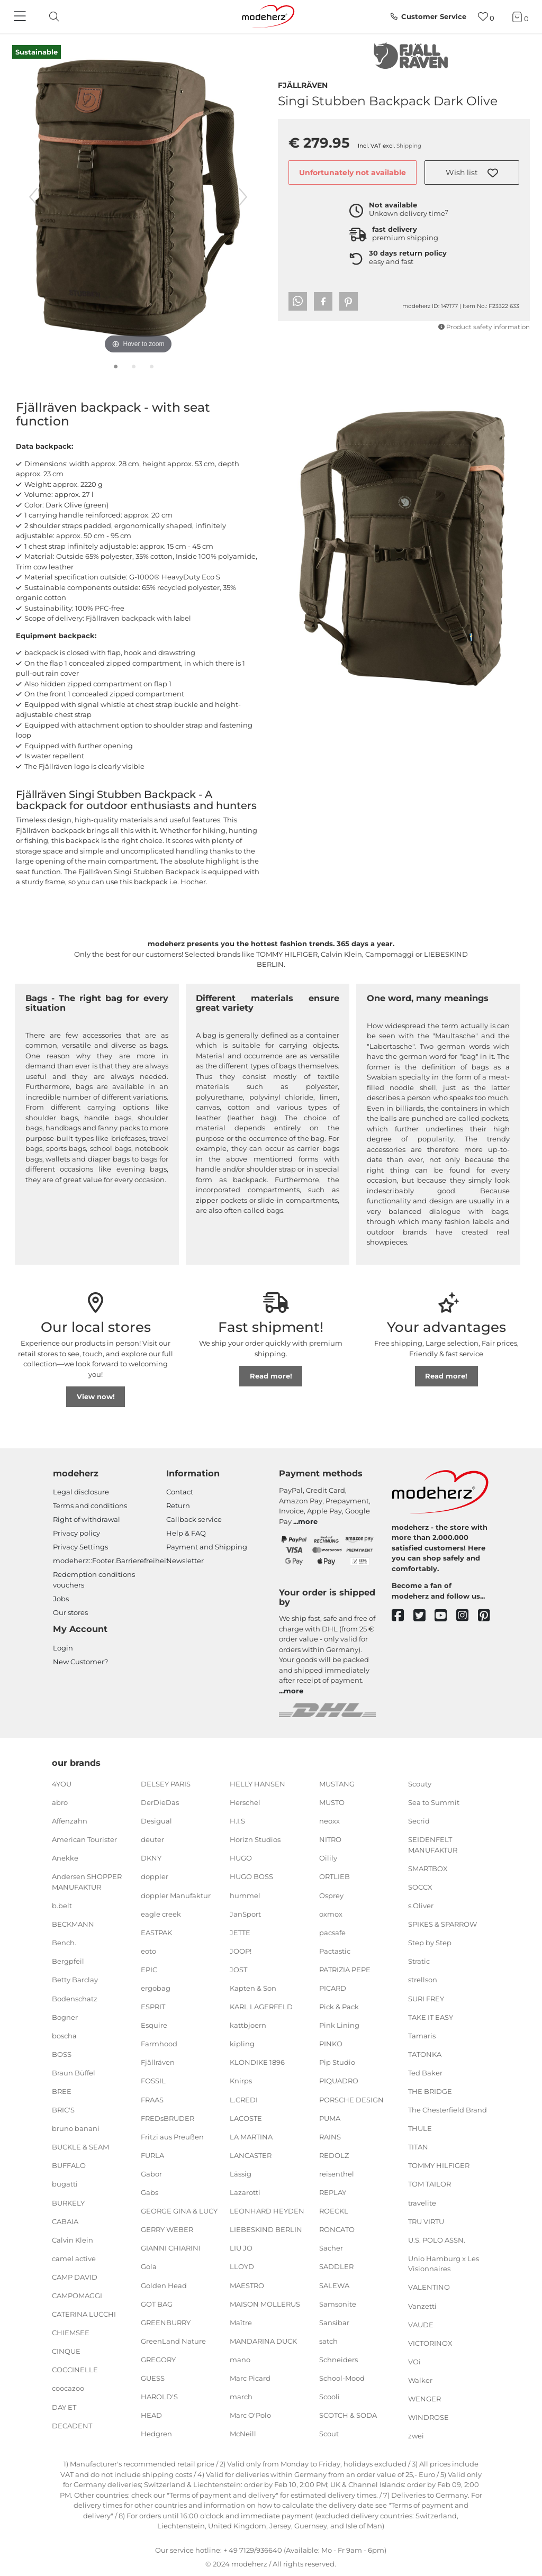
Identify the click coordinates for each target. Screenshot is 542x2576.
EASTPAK (156, 1932)
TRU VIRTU (426, 2221)
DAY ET (64, 2406)
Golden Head (164, 2285)
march (241, 2396)
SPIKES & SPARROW (442, 1924)
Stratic (419, 1961)
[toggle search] (51, 16)
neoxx (329, 1821)
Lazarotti (245, 2192)
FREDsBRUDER (167, 2118)
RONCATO (337, 2229)
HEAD (151, 2415)
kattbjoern (248, 2025)
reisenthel (336, 2174)
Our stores (70, 1612)
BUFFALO (69, 2165)
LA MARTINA (251, 2137)
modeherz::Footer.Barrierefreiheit (111, 1560)
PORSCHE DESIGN (351, 2099)
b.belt (62, 1905)
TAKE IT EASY (430, 2016)
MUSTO (332, 1802)
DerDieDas (160, 1802)
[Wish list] (486, 16)
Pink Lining (339, 2025)
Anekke (65, 1858)
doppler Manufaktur (176, 1895)
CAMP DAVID (74, 2277)
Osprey (331, 1895)
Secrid (419, 1821)
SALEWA (334, 2285)
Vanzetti (422, 2305)
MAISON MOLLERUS (265, 2303)
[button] (472, 172)
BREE (61, 2091)
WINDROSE (428, 2417)
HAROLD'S (159, 2396)
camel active (74, 2258)
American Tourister (84, 1839)
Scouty (419, 1784)
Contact (179, 1491)
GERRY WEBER (167, 2229)
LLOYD (242, 2266)
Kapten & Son (253, 1988)
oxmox (330, 1913)
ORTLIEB (334, 1876)
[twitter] (424, 1615)
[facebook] (402, 1615)
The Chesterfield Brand (447, 2110)
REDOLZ (334, 2155)
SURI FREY (426, 1998)
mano (240, 2359)
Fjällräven (303, 84)
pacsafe (332, 1932)
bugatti (65, 2184)
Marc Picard (250, 2378)
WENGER (424, 2398)
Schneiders (338, 2359)
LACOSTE (246, 2118)
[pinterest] (489, 1615)
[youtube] (445, 1615)
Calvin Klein (72, 2240)
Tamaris (422, 2035)
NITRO (330, 1839)
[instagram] (467, 1615)
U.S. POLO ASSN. (436, 2240)
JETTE (240, 1932)
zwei (416, 2436)
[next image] (243, 197)
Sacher (331, 2248)
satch (328, 2341)
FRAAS (152, 2099)
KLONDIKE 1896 (257, 2062)
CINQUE (66, 2351)
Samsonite (337, 2303)
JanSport (245, 1913)
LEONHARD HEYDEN (267, 2211)
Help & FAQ (186, 1533)
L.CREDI (244, 2099)
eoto (148, 1951)
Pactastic (334, 1951)
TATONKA (424, 2054)
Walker (420, 2380)
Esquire (154, 2025)
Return (178, 1505)
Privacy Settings (80, 1547)
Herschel (245, 1802)
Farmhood (159, 2043)
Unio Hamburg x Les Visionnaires (443, 2263)
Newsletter (185, 1560)
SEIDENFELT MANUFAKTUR (432, 1844)
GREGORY (158, 2359)
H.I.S (237, 1821)
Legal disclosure (81, 1491)
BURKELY (68, 2202)
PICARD (332, 1988)
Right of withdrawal (86, 1519)
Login (63, 1648)
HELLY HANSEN (257, 1784)
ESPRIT (153, 2006)
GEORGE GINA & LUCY (179, 2211)
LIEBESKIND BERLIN (266, 2229)
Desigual (156, 1821)
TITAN (418, 2147)
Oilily (328, 1858)
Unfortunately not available (352, 172)
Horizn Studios (255, 1839)
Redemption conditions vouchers (94, 1579)
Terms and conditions (90, 1505)
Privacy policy (76, 1533)
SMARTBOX (428, 1868)
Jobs (61, 1598)
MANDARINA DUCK (263, 2341)
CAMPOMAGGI (77, 2295)
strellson (422, 1979)
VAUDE (420, 2324)
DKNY (151, 1858)
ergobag (155, 1988)
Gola (149, 2266)
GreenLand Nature (173, 2341)
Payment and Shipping (206, 1547)
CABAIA (65, 2221)
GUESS (153, 2378)
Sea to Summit (433, 1802)
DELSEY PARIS (166, 1784)
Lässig (240, 2174)
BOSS (61, 2054)
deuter (152, 1839)
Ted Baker (425, 2073)
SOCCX (420, 1887)
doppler (154, 1876)
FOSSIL (153, 2080)
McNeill (243, 2433)
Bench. (64, 1942)
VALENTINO (429, 2287)
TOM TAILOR (429, 2184)
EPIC (149, 1969)
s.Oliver (420, 1905)
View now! (96, 1396)
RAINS (330, 2137)
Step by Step (429, 1942)
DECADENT (72, 2425)
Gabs (149, 2192)
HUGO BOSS (251, 1876)
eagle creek (161, 1913)
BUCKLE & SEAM (80, 2147)
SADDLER (336, 2266)
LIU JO (241, 2248)
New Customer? (80, 1661)
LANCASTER (251, 2155)
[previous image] (33, 197)
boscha (64, 2035)
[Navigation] (21, 17)
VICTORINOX (430, 2342)
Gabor (151, 2174)
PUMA (329, 2118)
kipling (242, 2043)
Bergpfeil (68, 1961)
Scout (329, 2433)
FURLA (152, 2155)
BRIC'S (63, 2110)
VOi (414, 2361)
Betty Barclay (75, 1979)
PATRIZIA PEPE (345, 1969)
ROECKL (333, 2211)
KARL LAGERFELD (261, 2006)
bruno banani (76, 2128)
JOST (238, 1969)
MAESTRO (247, 2285)
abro (60, 1802)
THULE (420, 2128)
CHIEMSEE (70, 2332)
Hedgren (156, 2433)
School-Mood (342, 2378)
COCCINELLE (75, 2369)
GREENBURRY (166, 2322)
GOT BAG (157, 2303)
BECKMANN (73, 1924)
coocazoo (68, 2388)
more (308, 1521)
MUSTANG (337, 1784)
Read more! (271, 1376)
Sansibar (334, 2322)
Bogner (65, 2016)
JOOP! (240, 1951)
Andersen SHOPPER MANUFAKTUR (87, 1881)
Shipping (408, 145)
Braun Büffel (73, 2073)
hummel (245, 1895)
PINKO (330, 2043)
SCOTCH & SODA (348, 2415)
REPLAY (332, 2192)
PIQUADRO (338, 2080)
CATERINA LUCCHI (84, 2314)
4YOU (61, 1784)
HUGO (241, 1858)
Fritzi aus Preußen (172, 2137)
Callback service (194, 1519)
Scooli (329, 2396)
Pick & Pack (339, 2006)
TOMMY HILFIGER (438, 2165)
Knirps (241, 2080)
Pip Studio (337, 2062)
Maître (241, 2322)
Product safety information (484, 327)
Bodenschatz (74, 1998)
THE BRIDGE (430, 2091)
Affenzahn (69, 1821)
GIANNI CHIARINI (171, 2248)
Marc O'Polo (250, 2415)
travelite (422, 2202)
